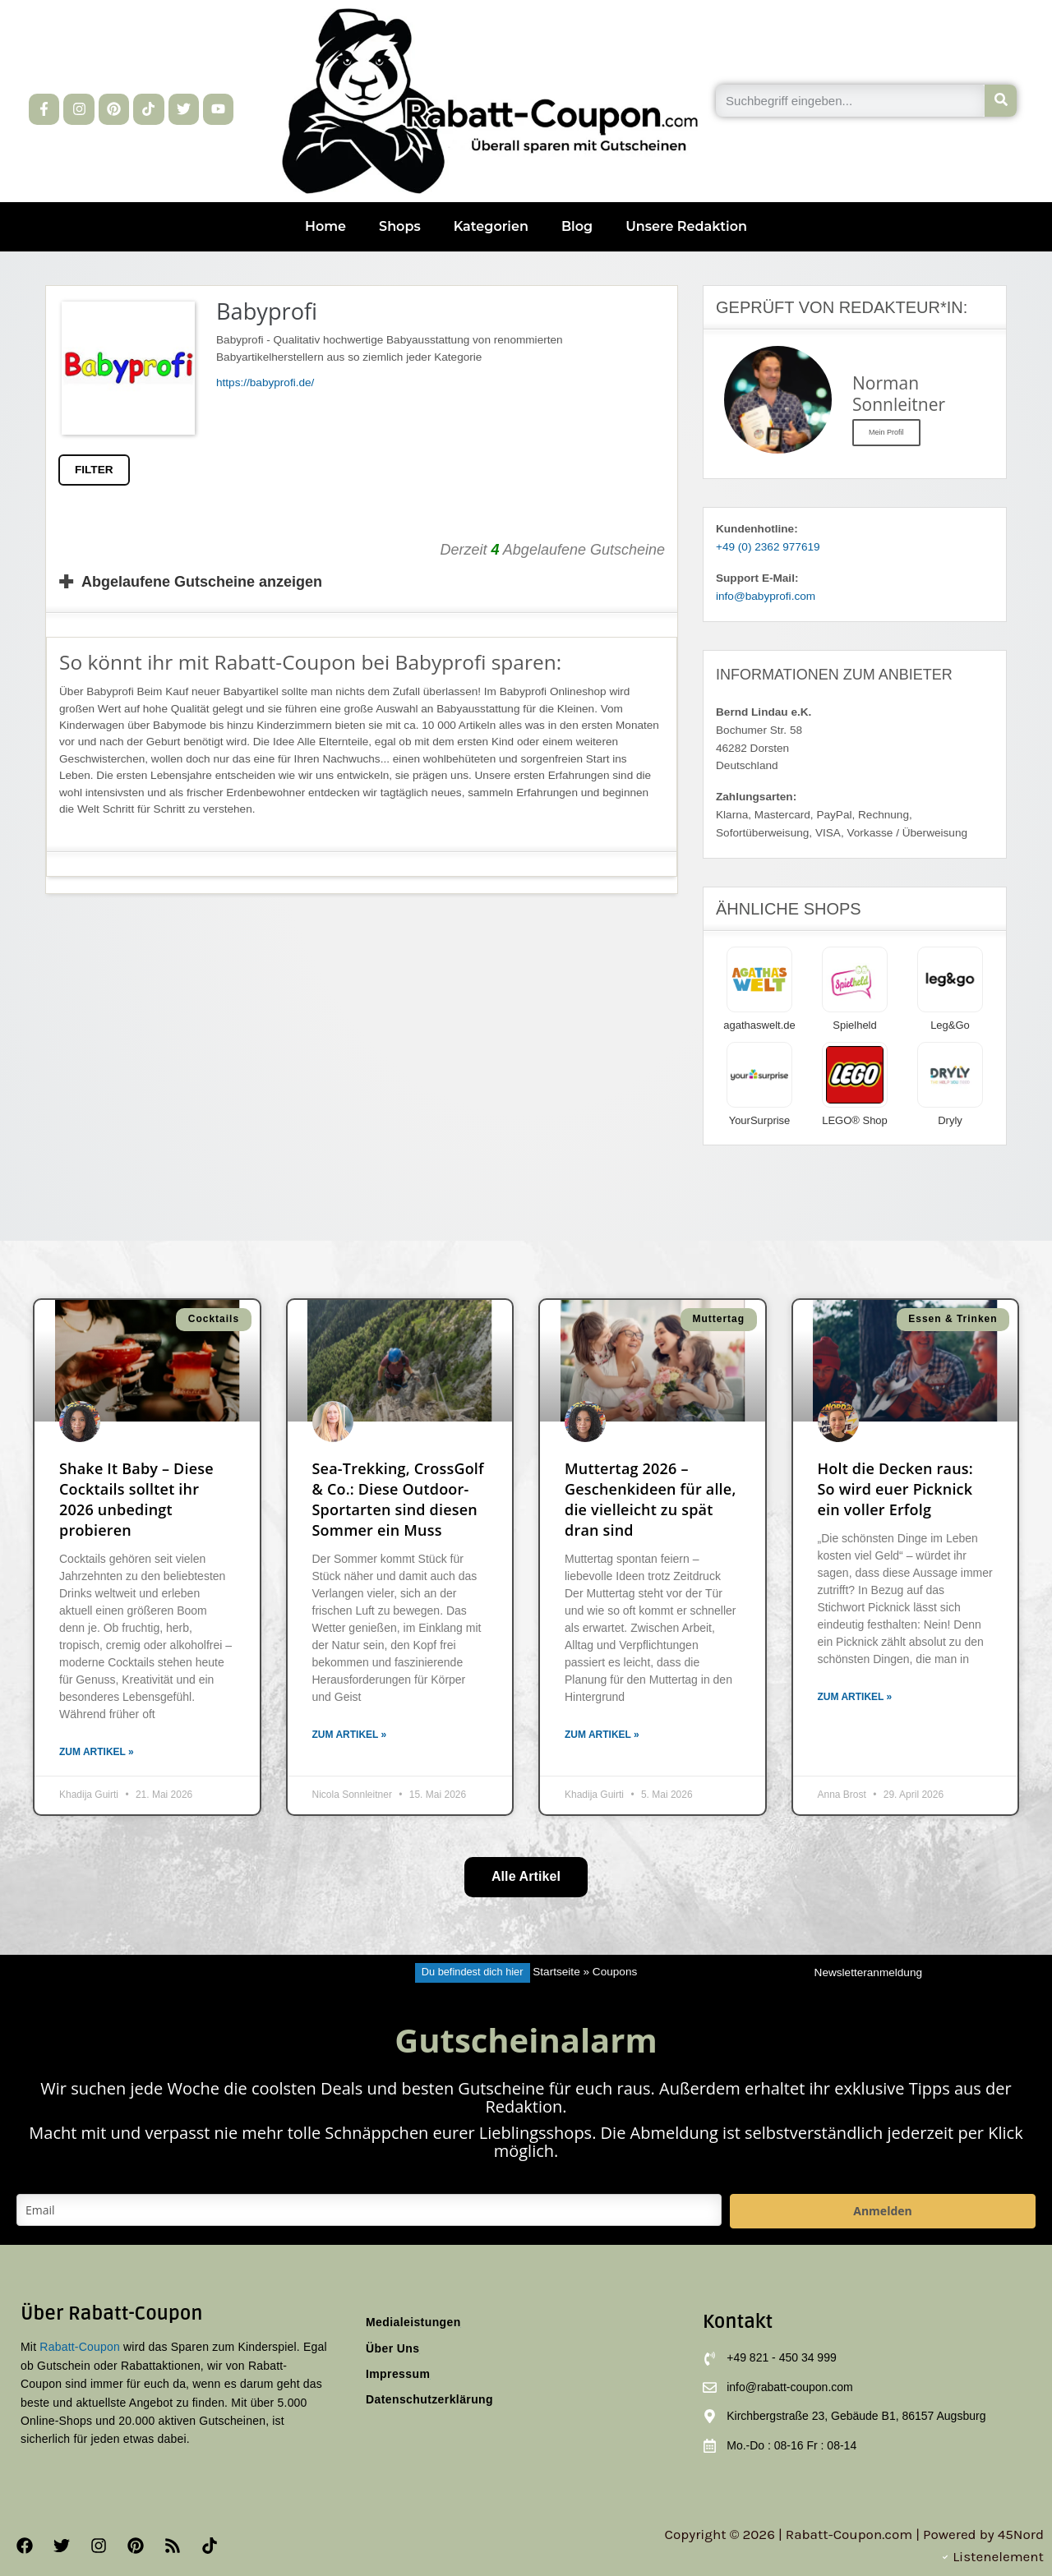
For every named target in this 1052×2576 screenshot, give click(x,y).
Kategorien (491, 226)
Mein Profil (886, 432)
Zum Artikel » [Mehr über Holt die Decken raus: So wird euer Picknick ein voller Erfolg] (855, 1697)
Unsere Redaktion (686, 226)
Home (325, 226)
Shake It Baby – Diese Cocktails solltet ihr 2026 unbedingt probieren (136, 1500)
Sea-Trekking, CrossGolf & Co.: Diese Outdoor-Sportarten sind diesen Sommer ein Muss (398, 1500)
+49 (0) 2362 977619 (768, 547)
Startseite (556, 1971)
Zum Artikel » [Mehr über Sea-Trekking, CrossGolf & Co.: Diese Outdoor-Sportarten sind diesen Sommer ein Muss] (349, 1734)
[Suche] (1001, 101)
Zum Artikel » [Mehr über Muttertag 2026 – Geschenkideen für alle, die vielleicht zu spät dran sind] (602, 1734)
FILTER (94, 469)
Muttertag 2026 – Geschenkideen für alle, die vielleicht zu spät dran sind (650, 1500)
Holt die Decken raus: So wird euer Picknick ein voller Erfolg (895, 1489)
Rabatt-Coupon (79, 2346)
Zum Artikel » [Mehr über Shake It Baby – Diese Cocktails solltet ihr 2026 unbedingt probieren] (96, 1752)
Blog (577, 226)
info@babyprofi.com (765, 596)
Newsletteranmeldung (868, 1972)
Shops (400, 226)
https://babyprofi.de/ (265, 382)
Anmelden (882, 2211)
